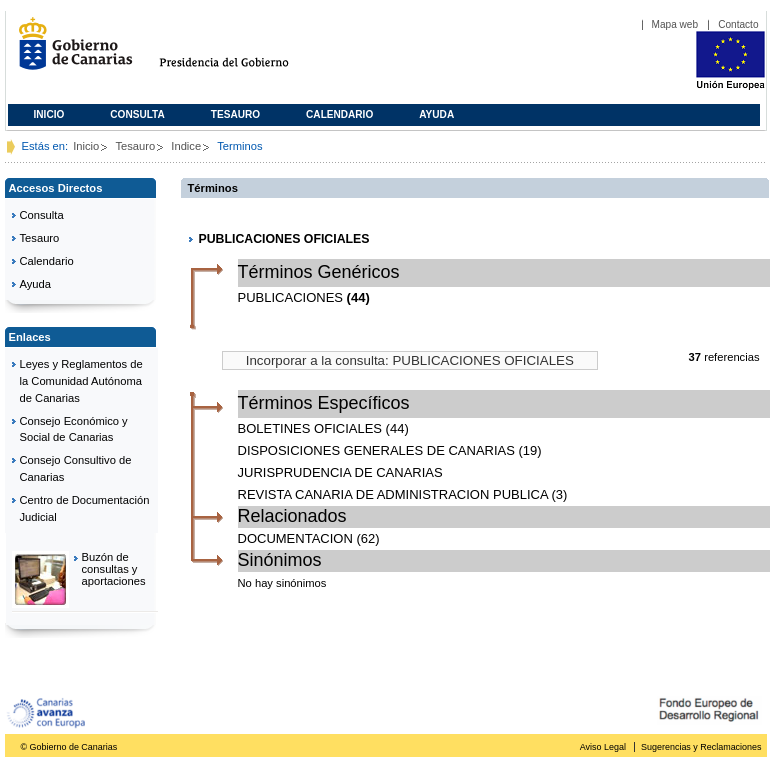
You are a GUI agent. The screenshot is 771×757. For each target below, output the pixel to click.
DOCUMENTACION (295, 538)
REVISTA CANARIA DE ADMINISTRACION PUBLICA (393, 494)
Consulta (137, 114)
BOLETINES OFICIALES (310, 428)
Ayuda (436, 114)
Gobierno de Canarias (69, 51)
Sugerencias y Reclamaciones (701, 747)
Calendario (339, 114)
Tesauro (235, 114)
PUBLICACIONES (290, 297)
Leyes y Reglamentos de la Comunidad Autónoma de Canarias (81, 381)
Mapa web (675, 24)
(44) (358, 297)
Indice (186, 146)
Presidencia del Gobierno (242, 51)
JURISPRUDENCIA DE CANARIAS (340, 472)
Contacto (738, 24)
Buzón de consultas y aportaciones (114, 569)
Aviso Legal (603, 747)
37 (695, 357)
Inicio (49, 114)
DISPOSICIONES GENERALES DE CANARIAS (376, 450)
